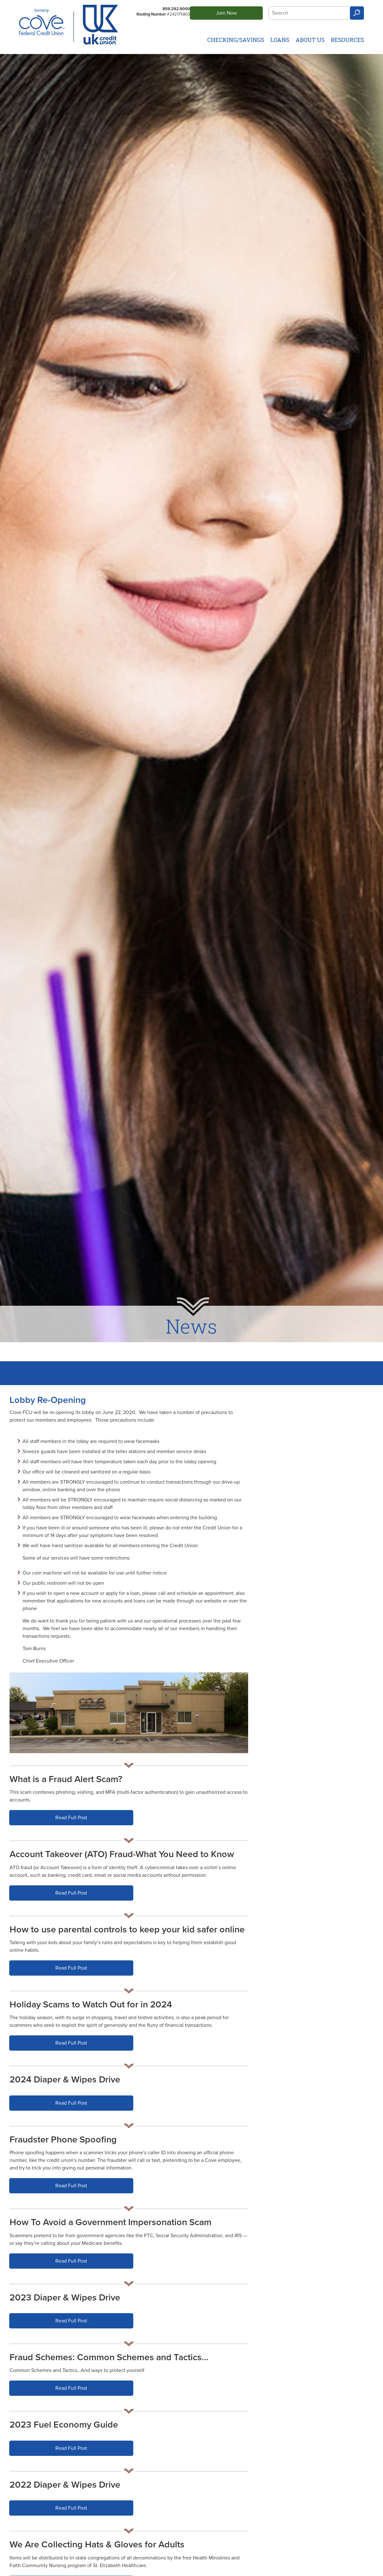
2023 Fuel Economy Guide (64, 2424)
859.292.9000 (176, 8)
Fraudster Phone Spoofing (63, 2139)
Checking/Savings (235, 40)
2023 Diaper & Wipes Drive (65, 2297)
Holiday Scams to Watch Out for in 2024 (91, 2004)
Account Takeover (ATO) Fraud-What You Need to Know (122, 1854)
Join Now (226, 13)
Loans (279, 40)
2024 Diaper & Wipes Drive (65, 2079)
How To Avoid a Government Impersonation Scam (111, 2222)
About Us (310, 40)
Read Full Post (78, 1819)
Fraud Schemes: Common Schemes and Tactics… (109, 2357)
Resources (347, 40)
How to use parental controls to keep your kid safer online (127, 1929)
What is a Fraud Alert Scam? (66, 1779)
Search (357, 13)
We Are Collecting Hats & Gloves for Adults (97, 2544)
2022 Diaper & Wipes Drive (65, 2484)
